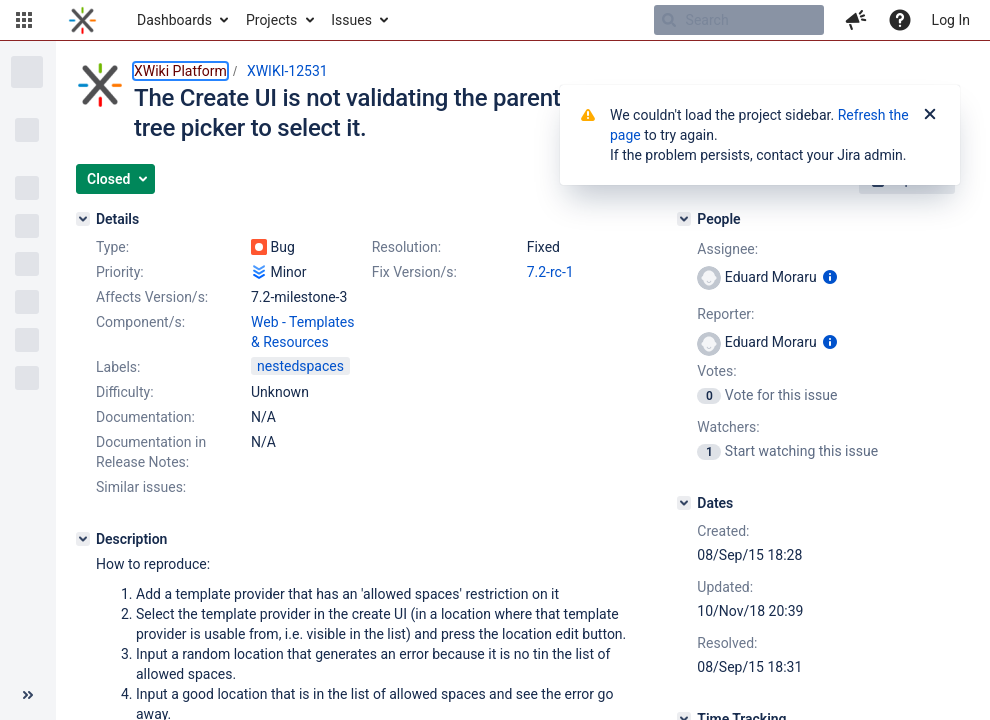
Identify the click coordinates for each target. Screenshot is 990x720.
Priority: (120, 272)
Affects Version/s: (152, 297)
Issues (351, 20)
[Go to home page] (82, 20)
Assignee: (727, 249)
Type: (112, 247)
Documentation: (145, 417)
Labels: (118, 367)
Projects (271, 20)
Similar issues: (141, 487)
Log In (951, 20)
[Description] (83, 539)
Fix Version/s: (414, 272)
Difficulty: (125, 392)
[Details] (83, 219)
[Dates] (684, 503)
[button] (24, 20)
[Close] (930, 115)
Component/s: (140, 322)
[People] (684, 219)
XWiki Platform (180, 71)
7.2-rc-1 (550, 272)
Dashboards (174, 20)
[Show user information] (830, 277)
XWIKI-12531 (287, 71)
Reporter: (725, 314)
